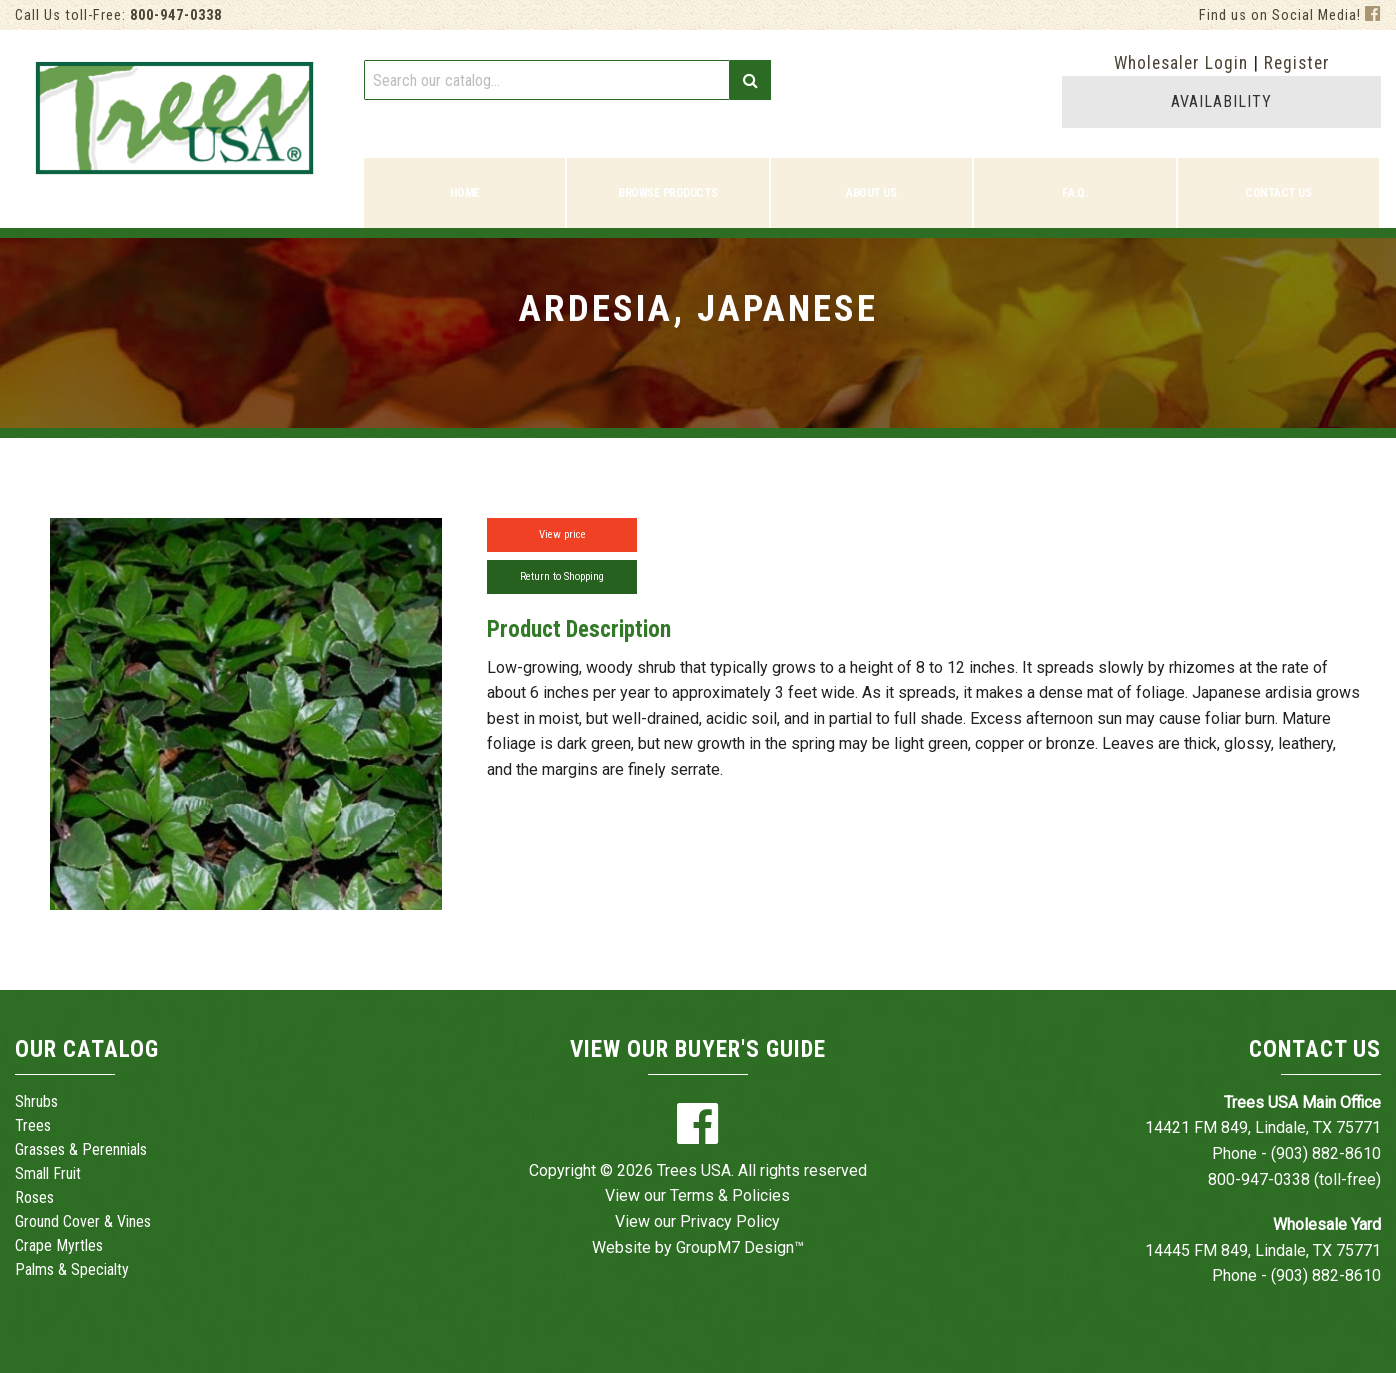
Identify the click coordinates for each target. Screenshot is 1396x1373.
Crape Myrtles (59, 1245)
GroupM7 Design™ (740, 1247)
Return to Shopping (562, 576)
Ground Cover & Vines (83, 1221)
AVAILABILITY (1221, 101)
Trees (33, 1125)
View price (562, 534)
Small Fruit (48, 1173)
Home (465, 193)
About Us (871, 193)
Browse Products (668, 193)
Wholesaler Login (1181, 63)
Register (1297, 63)
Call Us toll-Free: (118, 15)
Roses (34, 1197)
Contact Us (1278, 193)
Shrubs (36, 1101)
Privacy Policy (730, 1221)
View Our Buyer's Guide (698, 1049)
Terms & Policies (730, 1195)
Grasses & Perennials (81, 1149)
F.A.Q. (1074, 193)
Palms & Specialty (72, 1269)
